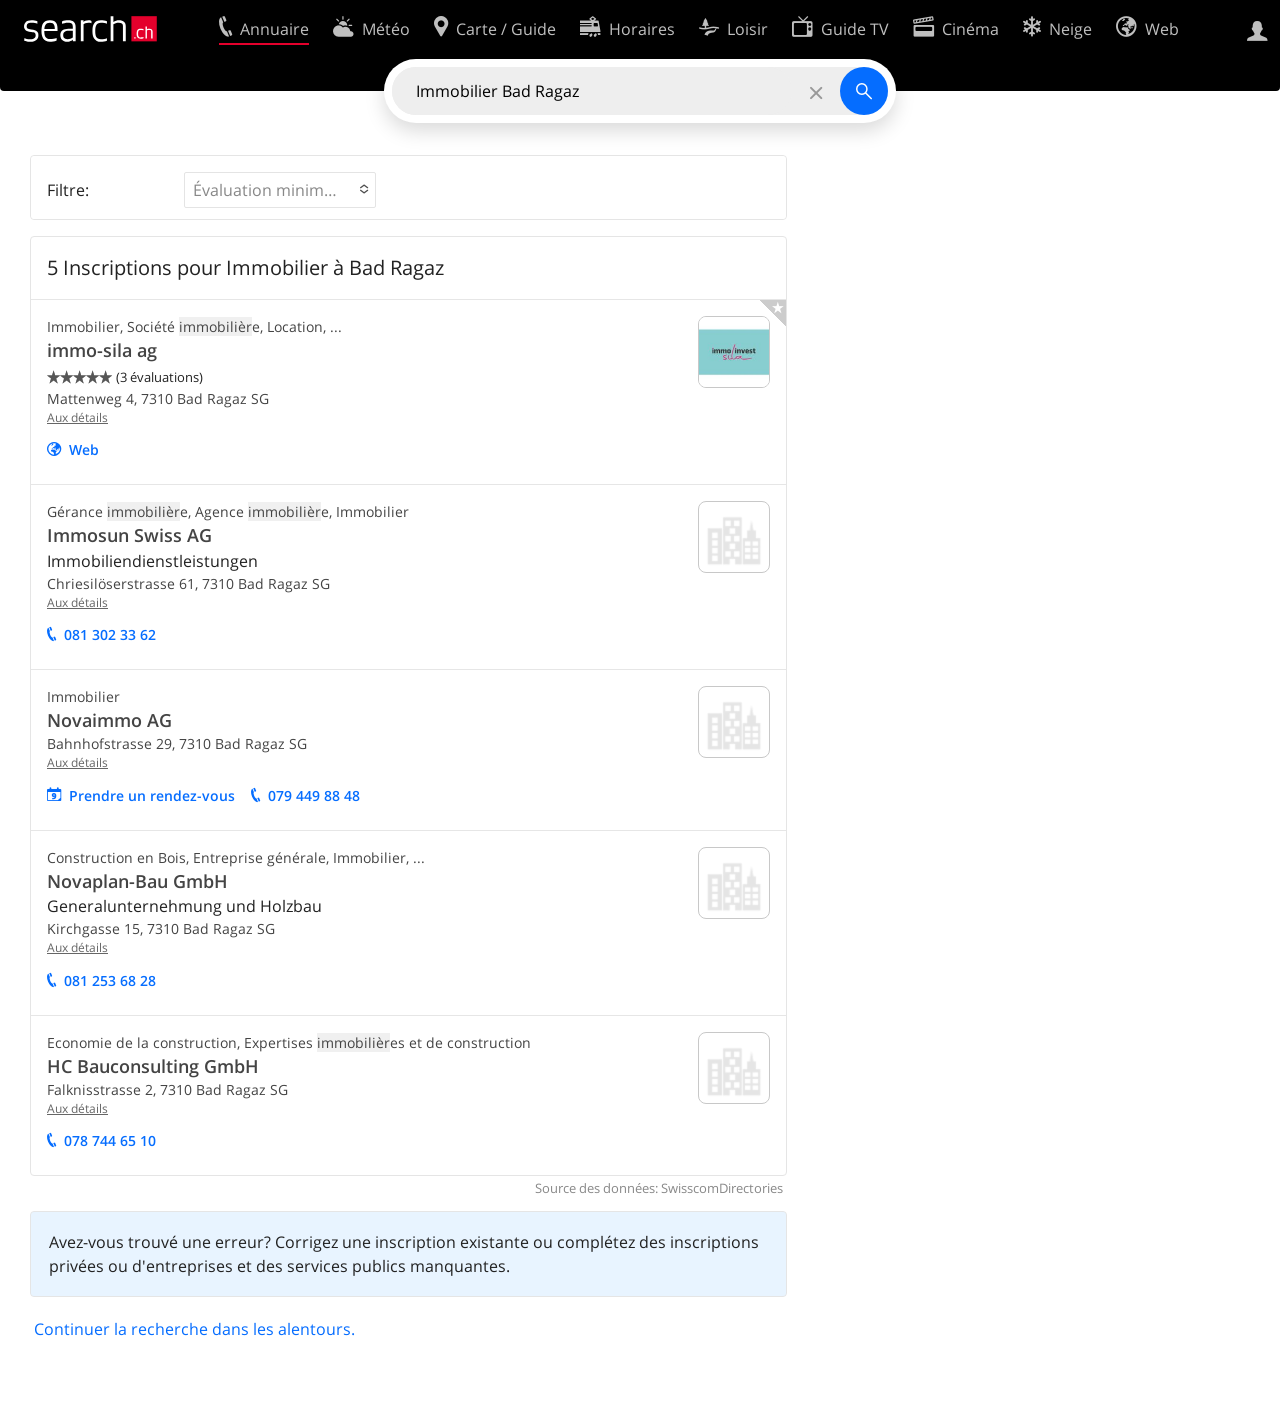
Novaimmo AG (109, 720)
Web (84, 449)
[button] (280, 190)
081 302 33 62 (110, 634)
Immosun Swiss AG (129, 535)
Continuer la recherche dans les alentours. (194, 1329)
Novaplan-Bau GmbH (137, 881)
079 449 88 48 (314, 795)
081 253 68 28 (110, 980)
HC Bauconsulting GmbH (153, 1066)
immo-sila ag (102, 350)
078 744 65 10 (110, 1140)
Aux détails (77, 417)
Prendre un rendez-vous (152, 795)
